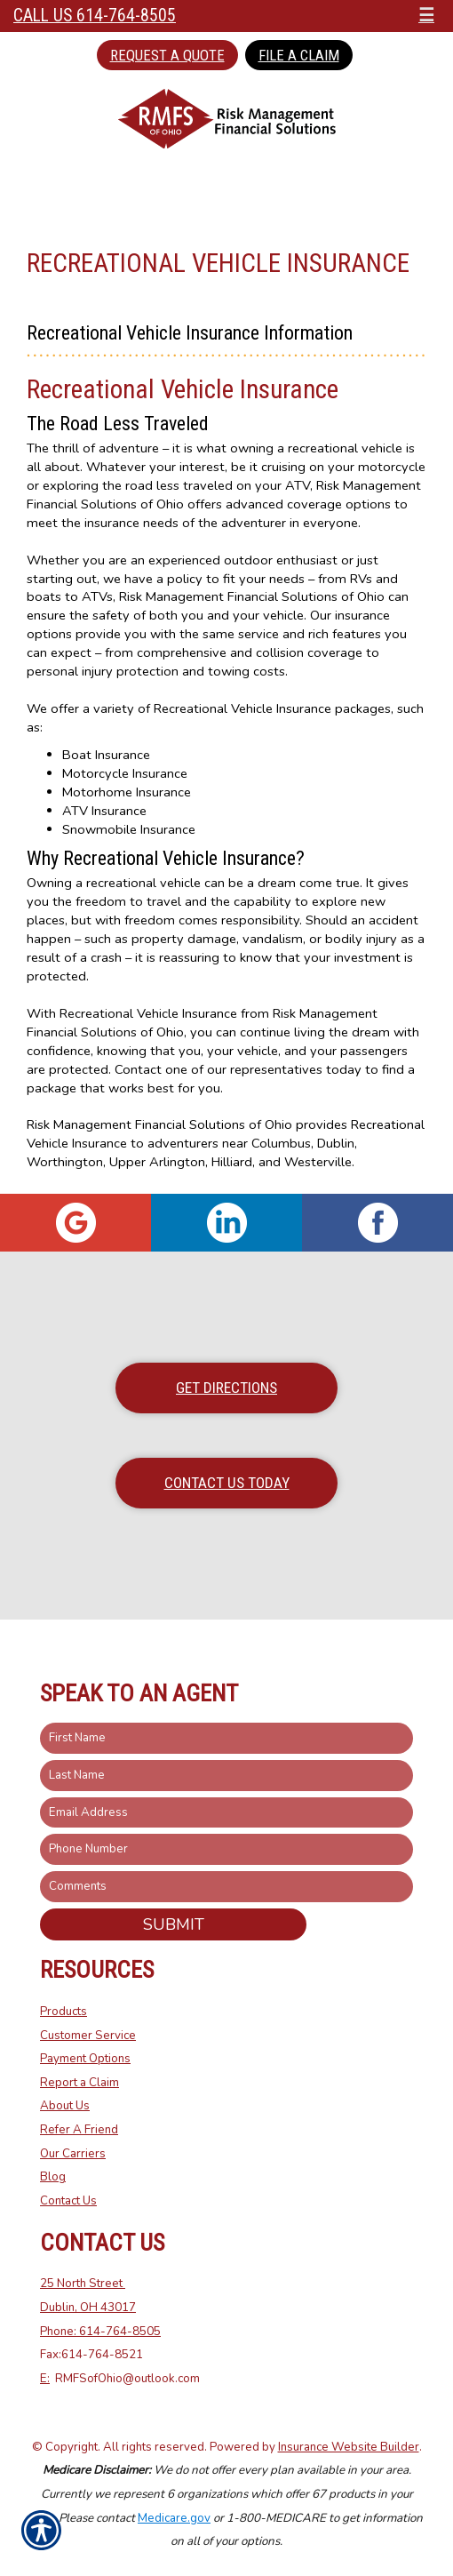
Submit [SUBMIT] (173, 1924)
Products (63, 2012)
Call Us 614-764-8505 (94, 15)
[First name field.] (226, 1738)
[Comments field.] (226, 1886)
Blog (53, 2177)
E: (45, 2379)
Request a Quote (167, 55)
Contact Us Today (227, 1483)
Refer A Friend (79, 2130)
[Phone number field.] (226, 1849)
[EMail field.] (226, 1812)
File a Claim (298, 55)
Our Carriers (73, 2154)
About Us (65, 2106)
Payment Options (85, 2059)
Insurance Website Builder (348, 2447)
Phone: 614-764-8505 (100, 2332)
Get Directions (226, 1387)
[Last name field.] (226, 1775)
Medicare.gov (174, 2518)
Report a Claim (79, 2083)
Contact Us (68, 2201)
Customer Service (88, 2036)
